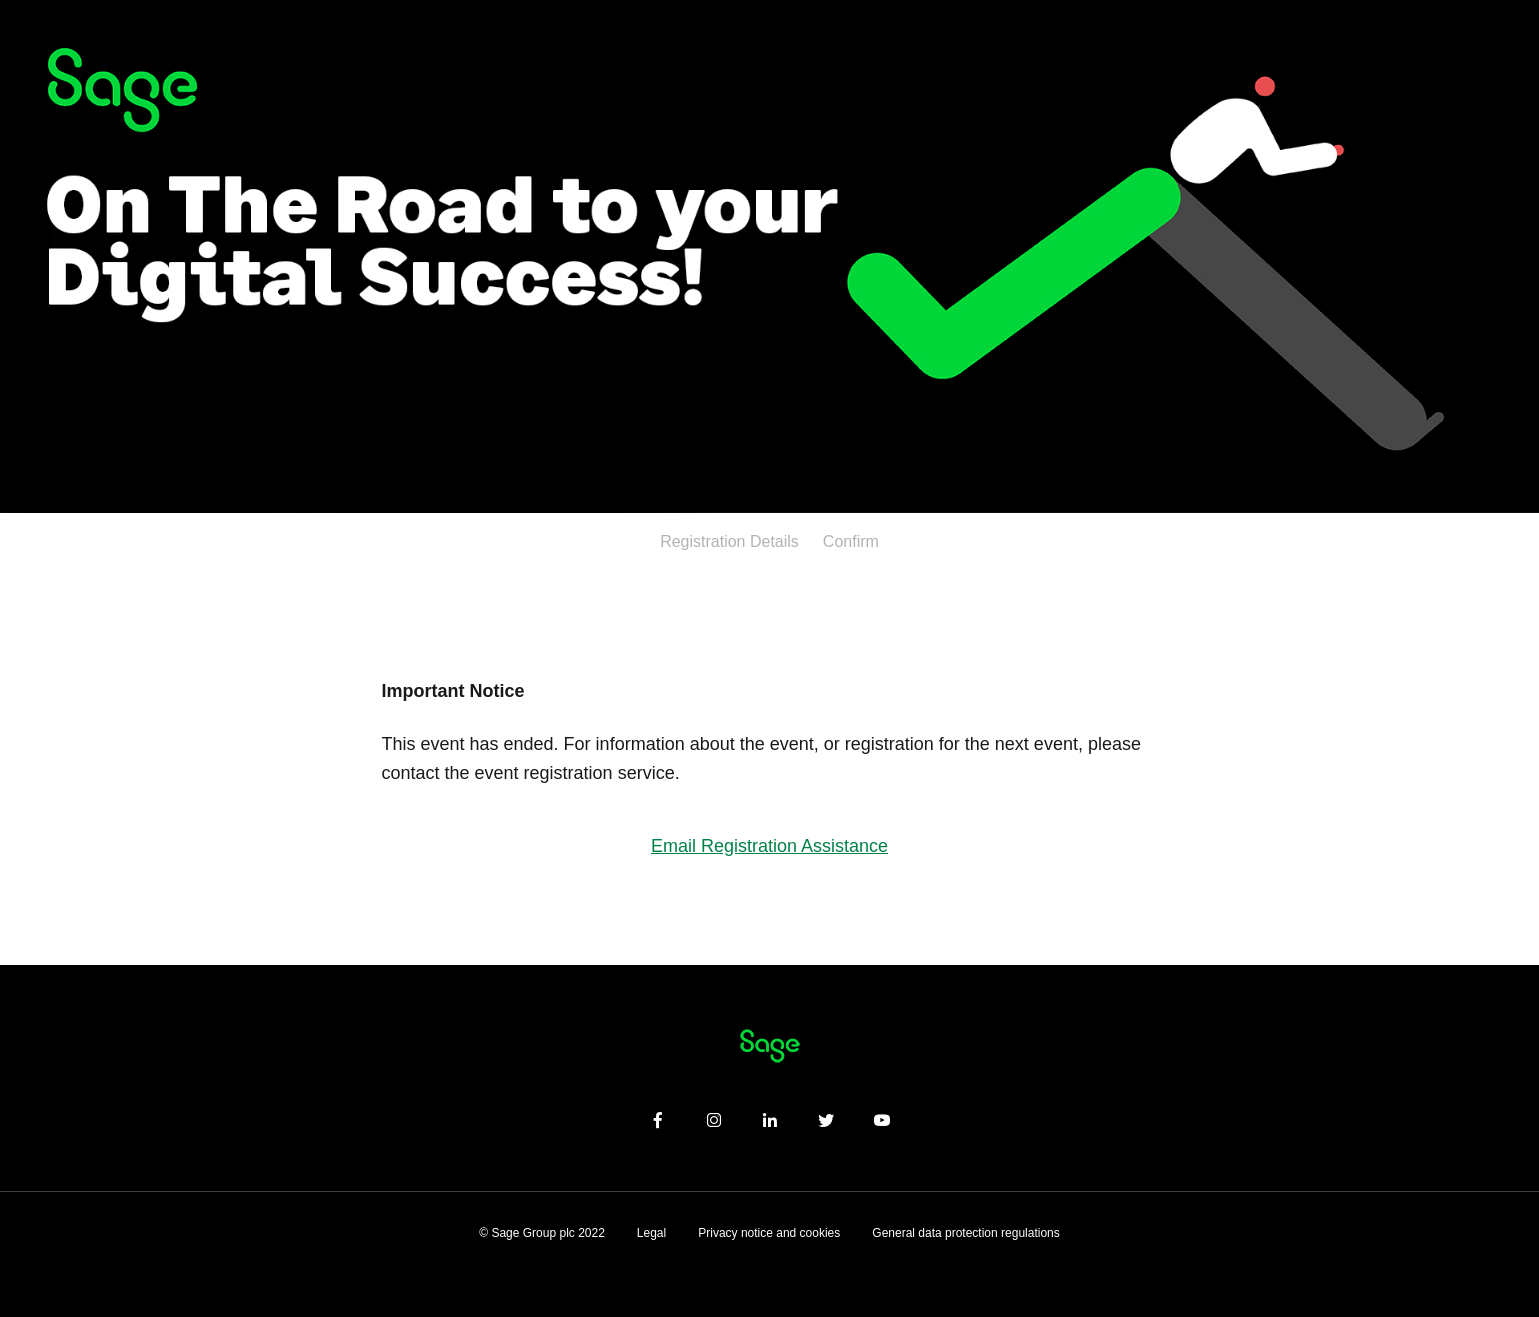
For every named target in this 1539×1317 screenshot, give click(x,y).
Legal (651, 1233)
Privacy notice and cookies (769, 1233)
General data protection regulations (965, 1233)
